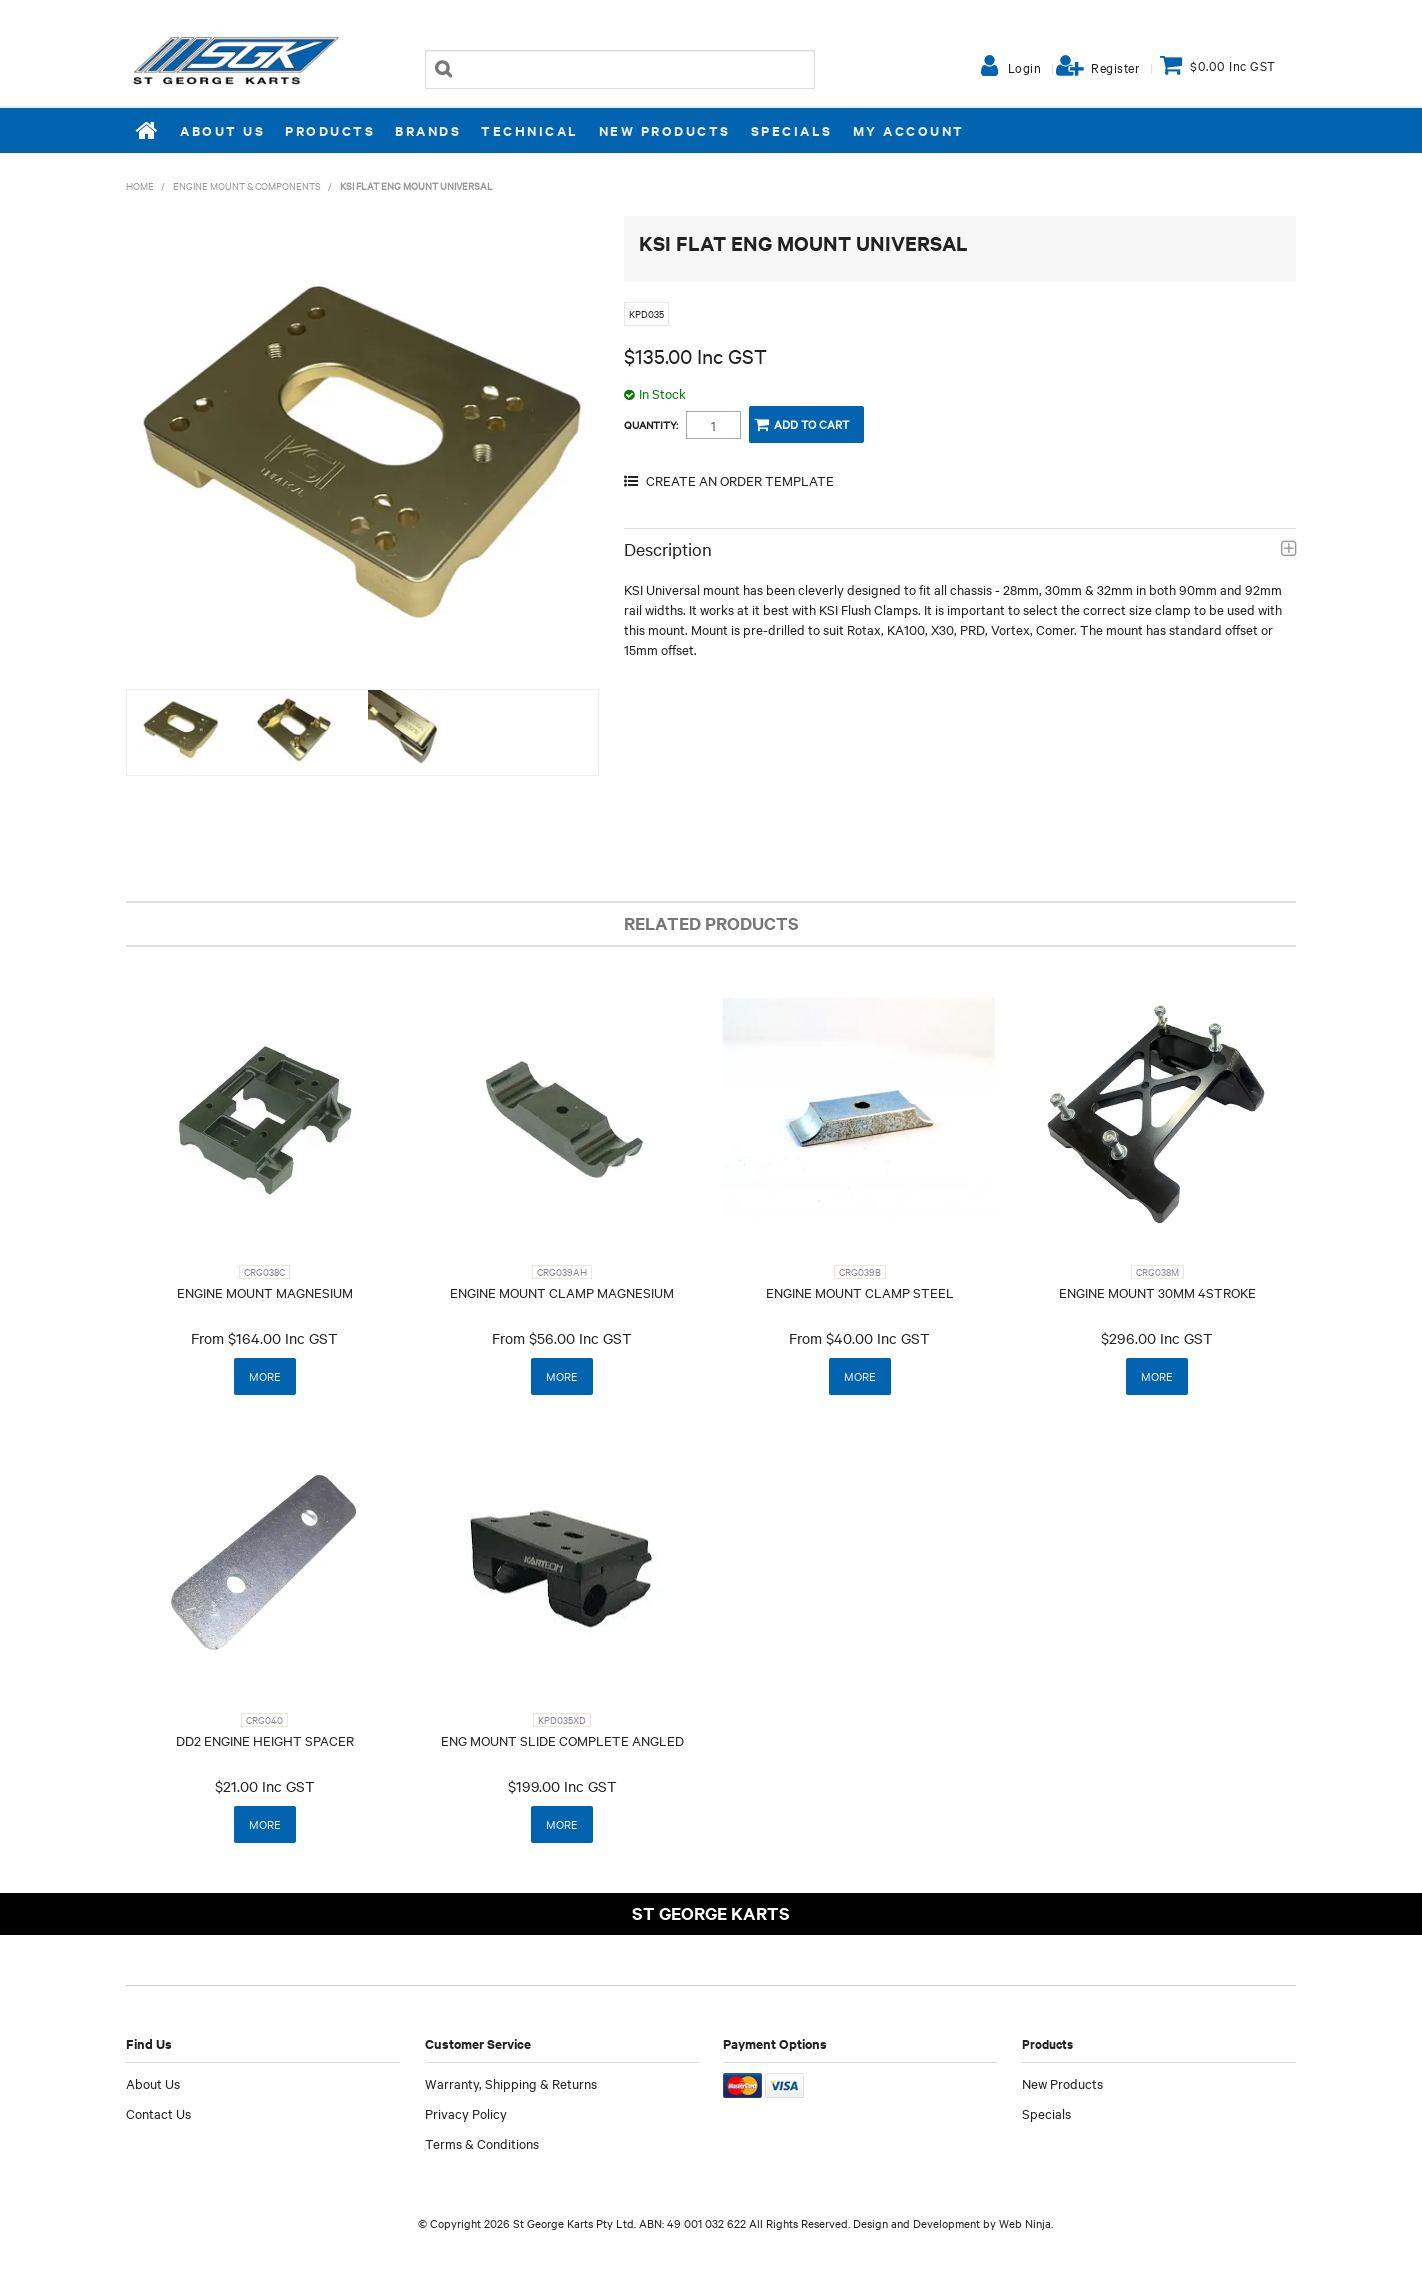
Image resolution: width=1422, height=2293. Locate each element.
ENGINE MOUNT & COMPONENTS (247, 185)
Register (1115, 67)
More (265, 1376)
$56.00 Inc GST (580, 1338)
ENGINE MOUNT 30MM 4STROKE (1157, 1292)
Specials (792, 130)
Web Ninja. (1026, 2223)
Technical (530, 130)
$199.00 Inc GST (562, 1786)
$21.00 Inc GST (265, 1786)
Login (1025, 67)
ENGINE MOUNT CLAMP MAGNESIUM (562, 1292)
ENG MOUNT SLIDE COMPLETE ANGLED (562, 1740)
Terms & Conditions (482, 2143)
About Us (222, 130)
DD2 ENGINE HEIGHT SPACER (265, 1740)
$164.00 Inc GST (283, 1338)
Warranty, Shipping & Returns (511, 2083)
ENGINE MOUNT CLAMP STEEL (860, 1292)
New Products (665, 130)
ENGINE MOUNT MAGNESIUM (265, 1292)
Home (148, 130)
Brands (428, 130)
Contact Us (158, 2113)
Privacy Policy (466, 2113)
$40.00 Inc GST (878, 1338)
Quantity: (651, 425)
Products (330, 130)
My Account (909, 130)
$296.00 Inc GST (1157, 1338)
